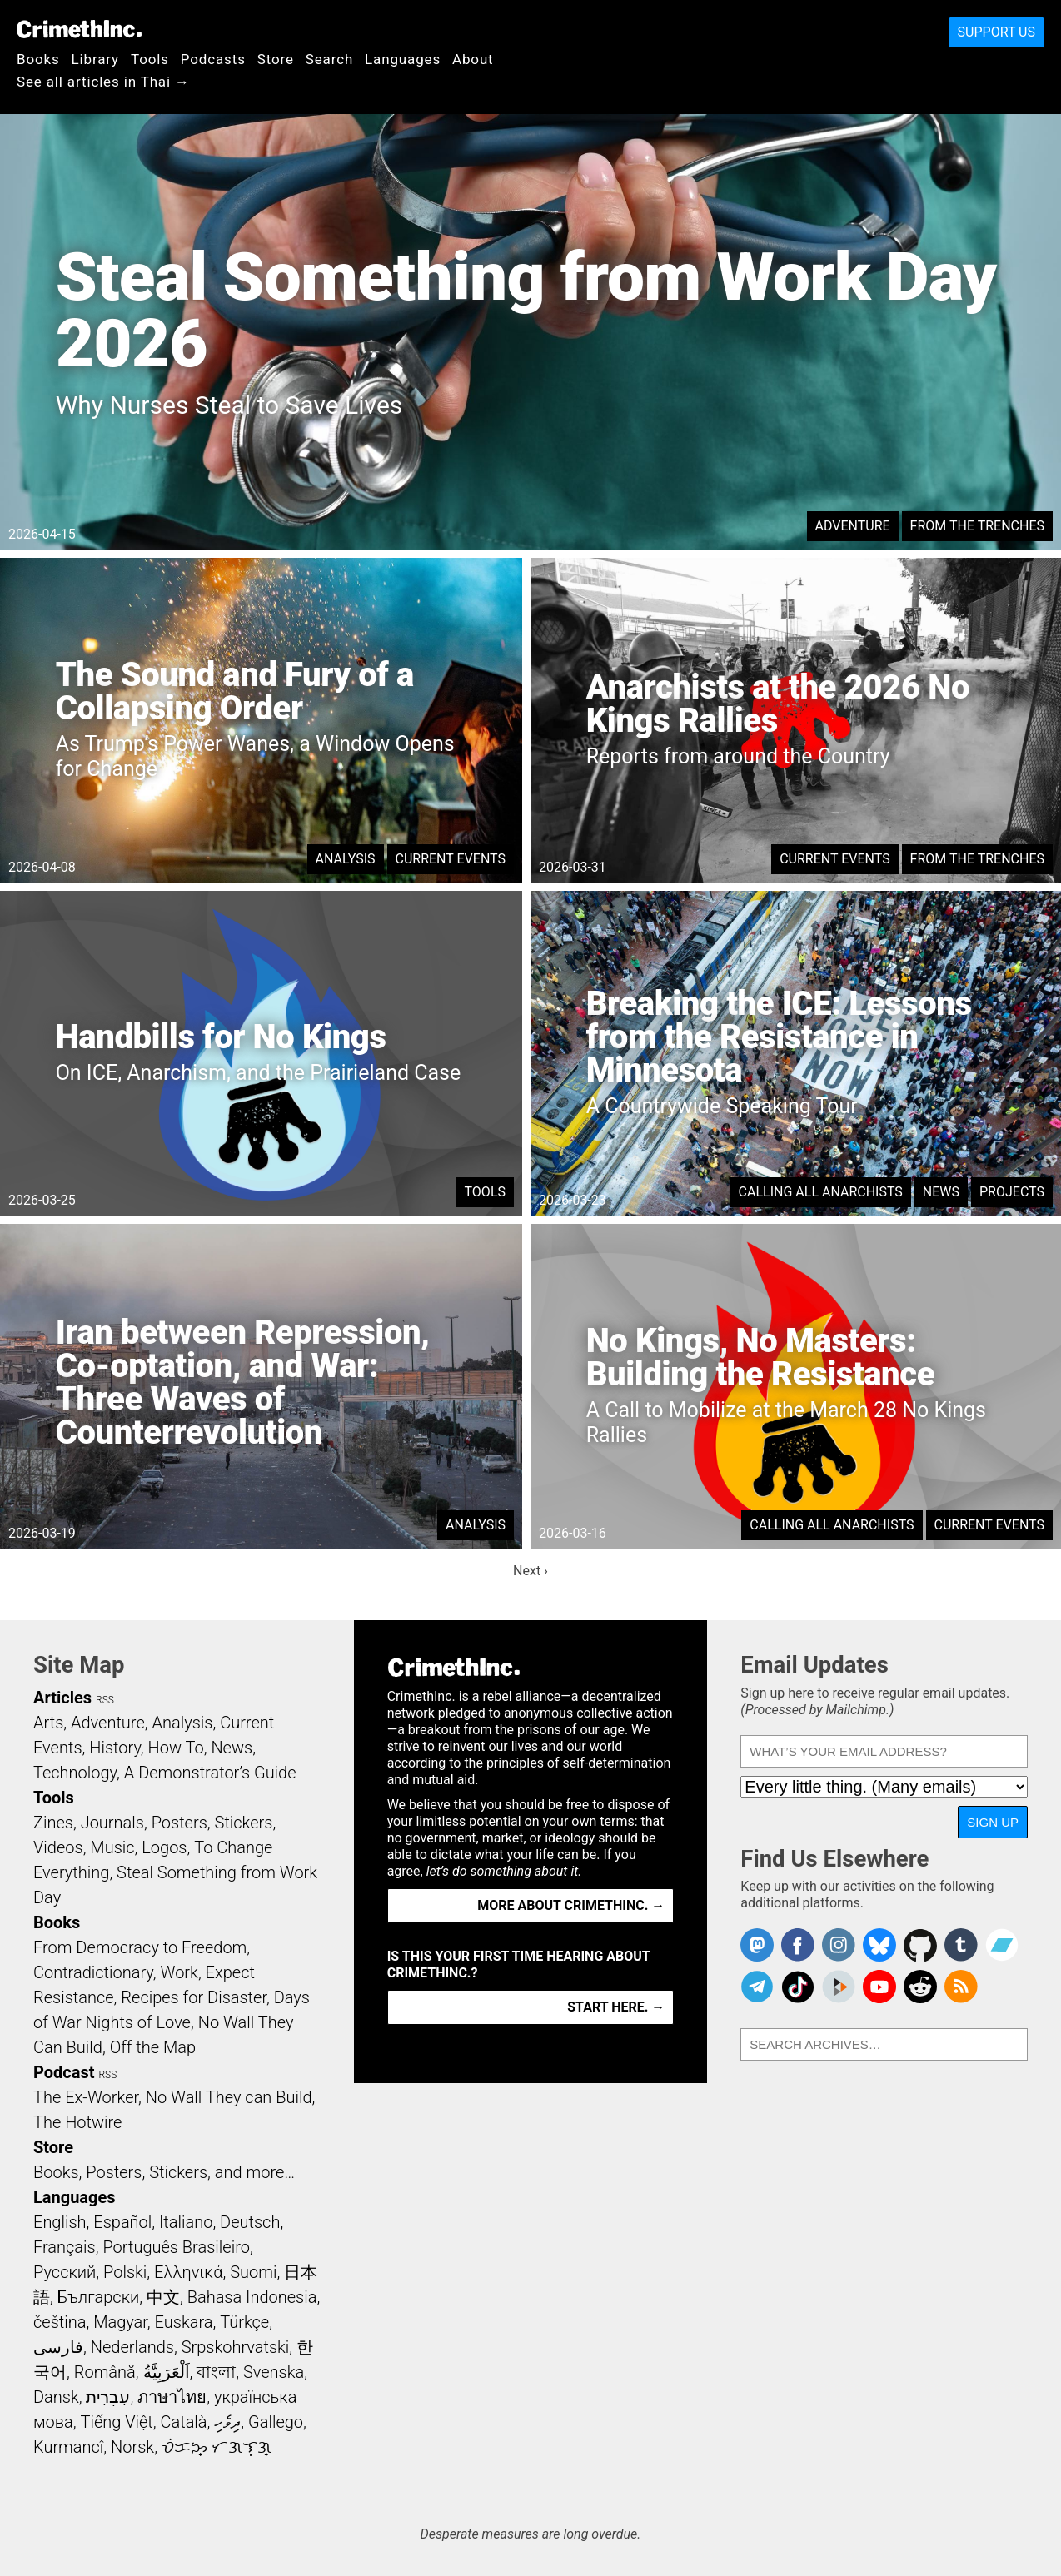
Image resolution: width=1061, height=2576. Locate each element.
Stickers (244, 1823)
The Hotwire (77, 2122)
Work (179, 1972)
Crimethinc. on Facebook (797, 1945)
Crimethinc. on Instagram (838, 1945)
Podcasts (213, 59)
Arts (48, 1723)
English (60, 2222)
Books (38, 59)
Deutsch (250, 2222)
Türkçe (244, 2322)
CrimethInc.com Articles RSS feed (961, 1986)
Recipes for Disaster (193, 1997)
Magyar (120, 2322)
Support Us (996, 32)
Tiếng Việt (116, 2422)
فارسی (58, 2347)
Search (329, 59)
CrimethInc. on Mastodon (757, 1945)
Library (95, 59)
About (473, 59)
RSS (105, 1700)
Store (275, 59)
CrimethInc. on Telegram (757, 1986)
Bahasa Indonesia (252, 2297)
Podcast (63, 2072)
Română (105, 2372)
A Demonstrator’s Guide (210, 1773)
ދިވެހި (227, 2422)
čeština (59, 2322)
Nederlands (132, 2347)
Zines (53, 1823)
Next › (530, 1571)
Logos (164, 1847)
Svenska (273, 2372)
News (941, 1192)
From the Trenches (977, 526)
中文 (163, 2297)
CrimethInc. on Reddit (920, 1986)
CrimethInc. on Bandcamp (1002, 1945)
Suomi (253, 2272)
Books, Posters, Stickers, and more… (164, 2172)
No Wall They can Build (229, 2097)
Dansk (56, 2397)
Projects (1011, 1192)
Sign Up (993, 1822)
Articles (62, 1698)
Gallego (275, 2422)
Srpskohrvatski (236, 2347)
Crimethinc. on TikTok (797, 1986)
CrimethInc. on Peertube (838, 1986)
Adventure (852, 526)
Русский (64, 2272)
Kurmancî (68, 2447)
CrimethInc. (79, 29)
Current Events (451, 859)
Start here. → (616, 2007)
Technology (75, 1773)
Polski (125, 2272)
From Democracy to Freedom (140, 1947)
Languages (403, 59)
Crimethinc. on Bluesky (879, 1945)
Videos (58, 1847)
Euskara (184, 2322)
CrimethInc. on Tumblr (961, 1945)
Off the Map (153, 2047)
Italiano (185, 2222)
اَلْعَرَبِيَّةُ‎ (166, 2372)
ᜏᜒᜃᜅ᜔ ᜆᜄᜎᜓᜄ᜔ (216, 2447)
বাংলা (216, 2372)
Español (122, 2222)
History (115, 1748)
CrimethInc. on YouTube (879, 1986)
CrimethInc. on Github (920, 1945)
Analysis (346, 859)
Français (64, 2247)
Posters (179, 1823)
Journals (112, 1823)
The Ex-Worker (85, 2097)
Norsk (132, 2447)
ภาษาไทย (172, 2397)
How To (176, 1748)
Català (184, 2422)
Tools (150, 59)
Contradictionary (93, 1972)
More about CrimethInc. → (571, 1905)
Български (98, 2297)
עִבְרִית (108, 2397)
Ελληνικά (188, 2272)
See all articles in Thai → (103, 81)
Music (112, 1847)
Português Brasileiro (175, 2247)
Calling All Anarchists (821, 1192)
